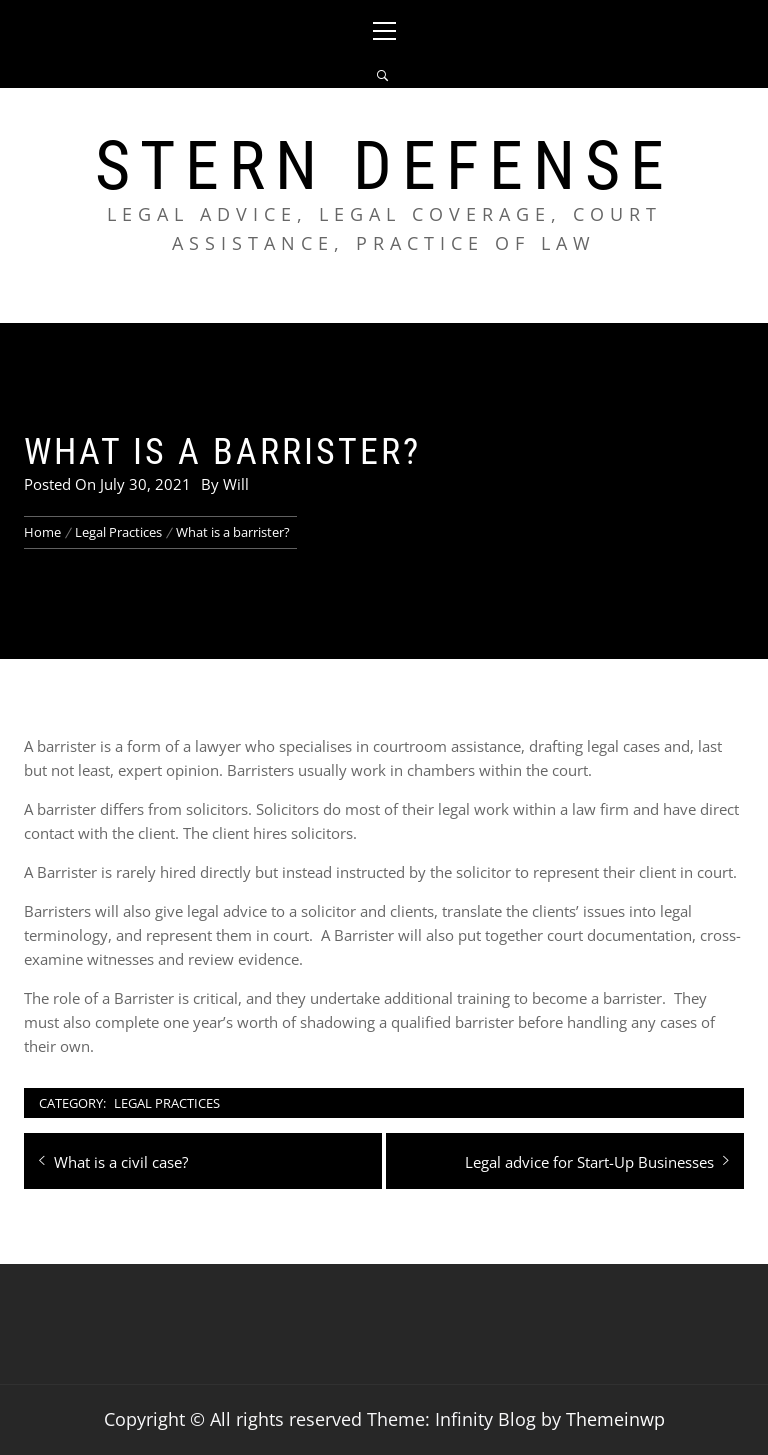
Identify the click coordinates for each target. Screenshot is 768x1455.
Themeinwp (615, 1419)
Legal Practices (167, 1103)
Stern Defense (384, 166)
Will (236, 484)
